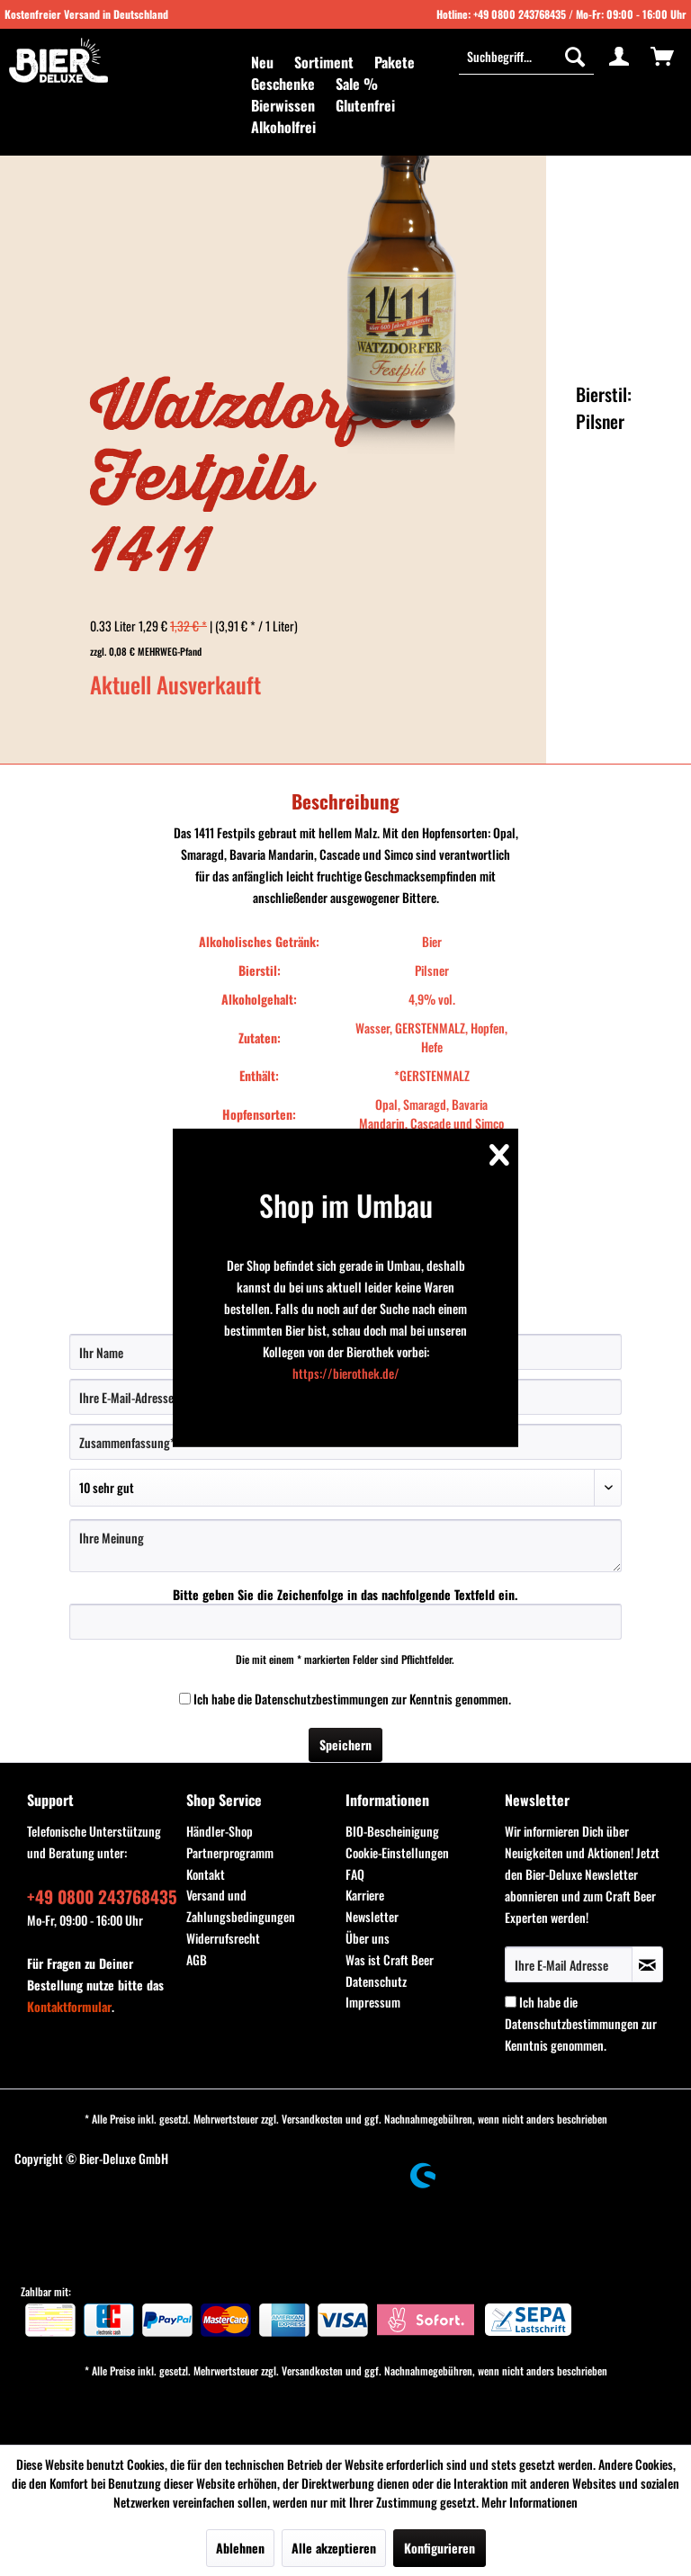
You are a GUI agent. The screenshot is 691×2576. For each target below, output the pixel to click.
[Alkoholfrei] (283, 127)
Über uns (368, 1937)
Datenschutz (376, 1981)
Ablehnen (240, 2547)
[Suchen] (575, 56)
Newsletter (372, 1916)
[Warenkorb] (662, 56)
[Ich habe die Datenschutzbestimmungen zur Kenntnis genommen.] (185, 1698)
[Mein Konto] (619, 56)
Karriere (365, 1894)
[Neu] (262, 62)
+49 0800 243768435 (519, 14)
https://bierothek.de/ (345, 1373)
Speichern (345, 1744)
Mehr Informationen (529, 2501)
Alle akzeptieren (334, 2547)
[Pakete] (394, 62)
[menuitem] (262, 62)
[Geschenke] (283, 83)
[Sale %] (357, 83)
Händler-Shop (219, 1830)
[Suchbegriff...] (526, 56)
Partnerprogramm (230, 1852)
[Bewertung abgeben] (345, 1488)
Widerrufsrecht (223, 1937)
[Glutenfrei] (365, 105)
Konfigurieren (439, 2547)
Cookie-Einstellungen (397, 1852)
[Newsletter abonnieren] (647, 1964)
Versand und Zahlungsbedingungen (240, 1905)
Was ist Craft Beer (390, 1959)
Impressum (373, 2001)
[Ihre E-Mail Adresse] (569, 1964)
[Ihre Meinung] (345, 1545)
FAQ (355, 1874)
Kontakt (205, 1874)
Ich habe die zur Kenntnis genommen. (352, 1698)
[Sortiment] (324, 62)
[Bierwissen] (283, 105)
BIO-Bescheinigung (392, 1830)
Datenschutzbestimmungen (322, 1698)
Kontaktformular (69, 2006)
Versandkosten (312, 2118)
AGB (196, 1959)
